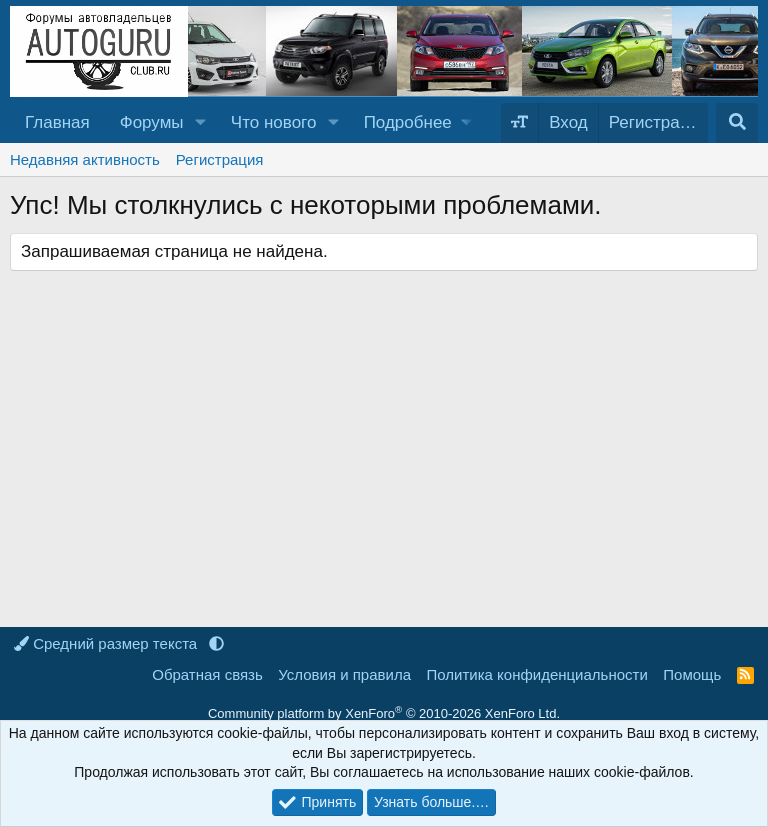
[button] (200, 123)
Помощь (692, 674)
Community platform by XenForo (384, 713)
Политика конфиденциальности (537, 674)
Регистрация (220, 159)
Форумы (152, 122)
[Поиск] (737, 123)
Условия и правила (344, 674)
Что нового (274, 122)
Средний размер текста (107, 643)
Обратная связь (207, 674)
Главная (57, 122)
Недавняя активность (85, 159)
